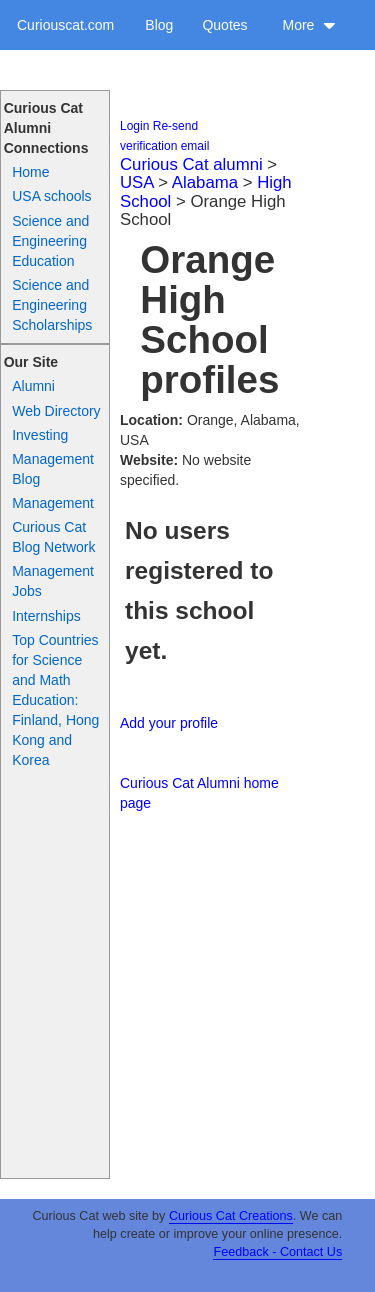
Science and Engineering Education (50, 241)
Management (53, 503)
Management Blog (53, 469)
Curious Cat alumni (191, 164)
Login (134, 126)
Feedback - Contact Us (277, 1252)
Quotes (224, 25)
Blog (159, 25)
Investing (40, 435)
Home (30, 172)
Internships (46, 616)
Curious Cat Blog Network (53, 537)
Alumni (33, 386)
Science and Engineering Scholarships (52, 305)
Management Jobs (53, 581)
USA (137, 182)
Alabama (205, 182)
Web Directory (56, 411)
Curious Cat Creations (231, 1216)
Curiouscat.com (65, 25)
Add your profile (169, 723)
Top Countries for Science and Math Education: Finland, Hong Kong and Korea (55, 700)
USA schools (51, 196)
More (309, 25)
